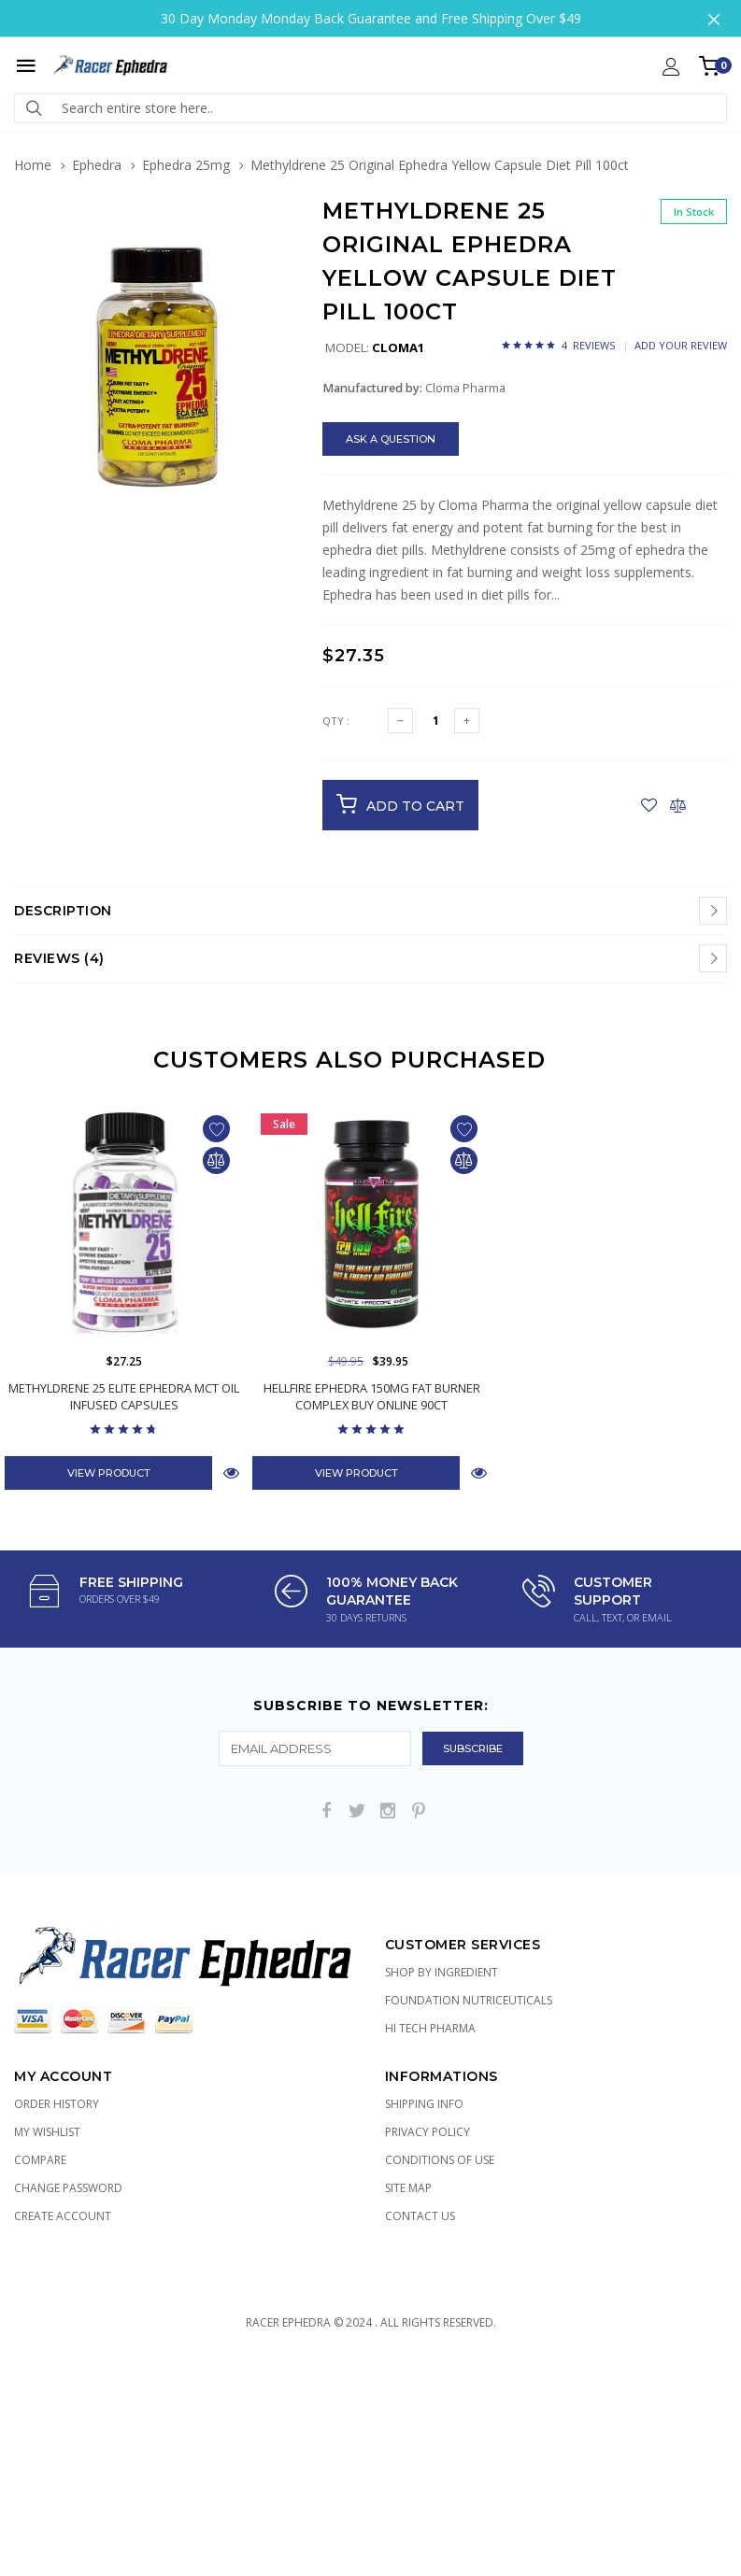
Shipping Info (424, 2104)
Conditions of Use (439, 2160)
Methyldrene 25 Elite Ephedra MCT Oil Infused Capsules (123, 1396)
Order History (56, 2104)
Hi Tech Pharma (430, 2028)
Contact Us (420, 2216)
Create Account (62, 2216)
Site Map (408, 2188)
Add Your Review (680, 345)
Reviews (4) (59, 958)
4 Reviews (588, 345)
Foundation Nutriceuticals (468, 2000)
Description (63, 910)
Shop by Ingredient (441, 1972)
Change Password (68, 2188)
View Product (108, 1472)
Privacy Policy (427, 2132)
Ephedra (96, 165)
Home (32, 165)
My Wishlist (47, 2132)
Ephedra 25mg (186, 165)
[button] (277, 243)
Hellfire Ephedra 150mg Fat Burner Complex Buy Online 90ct (372, 1396)
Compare (40, 2160)
